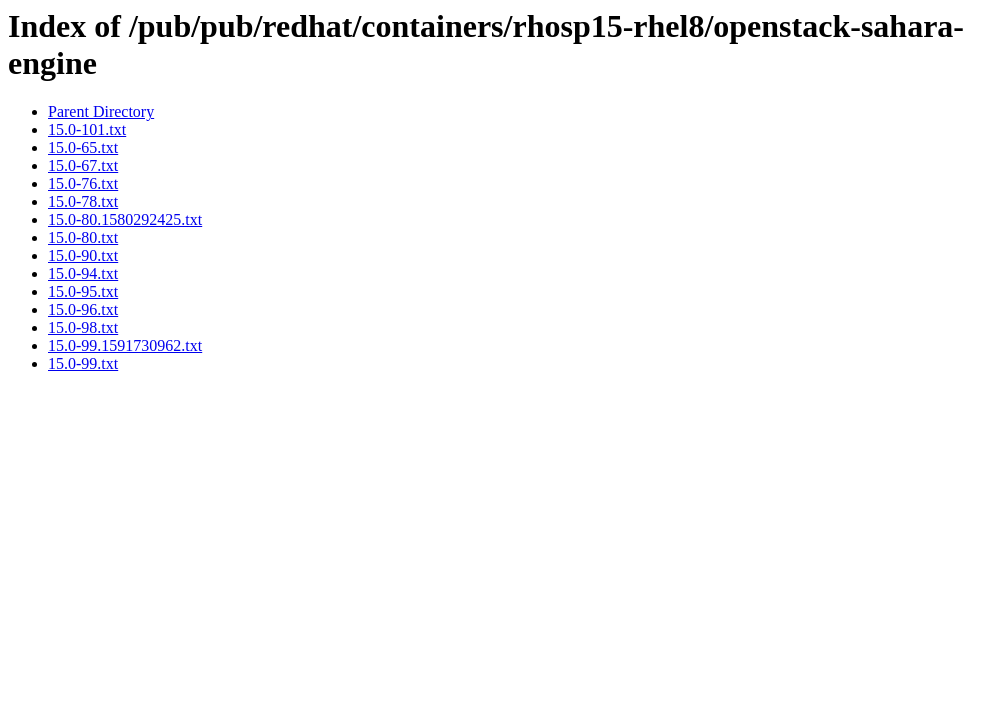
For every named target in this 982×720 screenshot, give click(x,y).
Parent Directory (101, 111)
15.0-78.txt (83, 201)
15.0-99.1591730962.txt (125, 345)
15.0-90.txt (83, 255)
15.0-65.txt (83, 147)
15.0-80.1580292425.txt (125, 219)
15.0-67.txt (83, 165)
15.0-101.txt (87, 129)
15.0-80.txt (83, 237)
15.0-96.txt (83, 309)
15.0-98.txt (83, 327)
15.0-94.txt (83, 273)
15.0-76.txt (83, 183)
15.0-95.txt (83, 291)
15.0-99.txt (83, 363)
